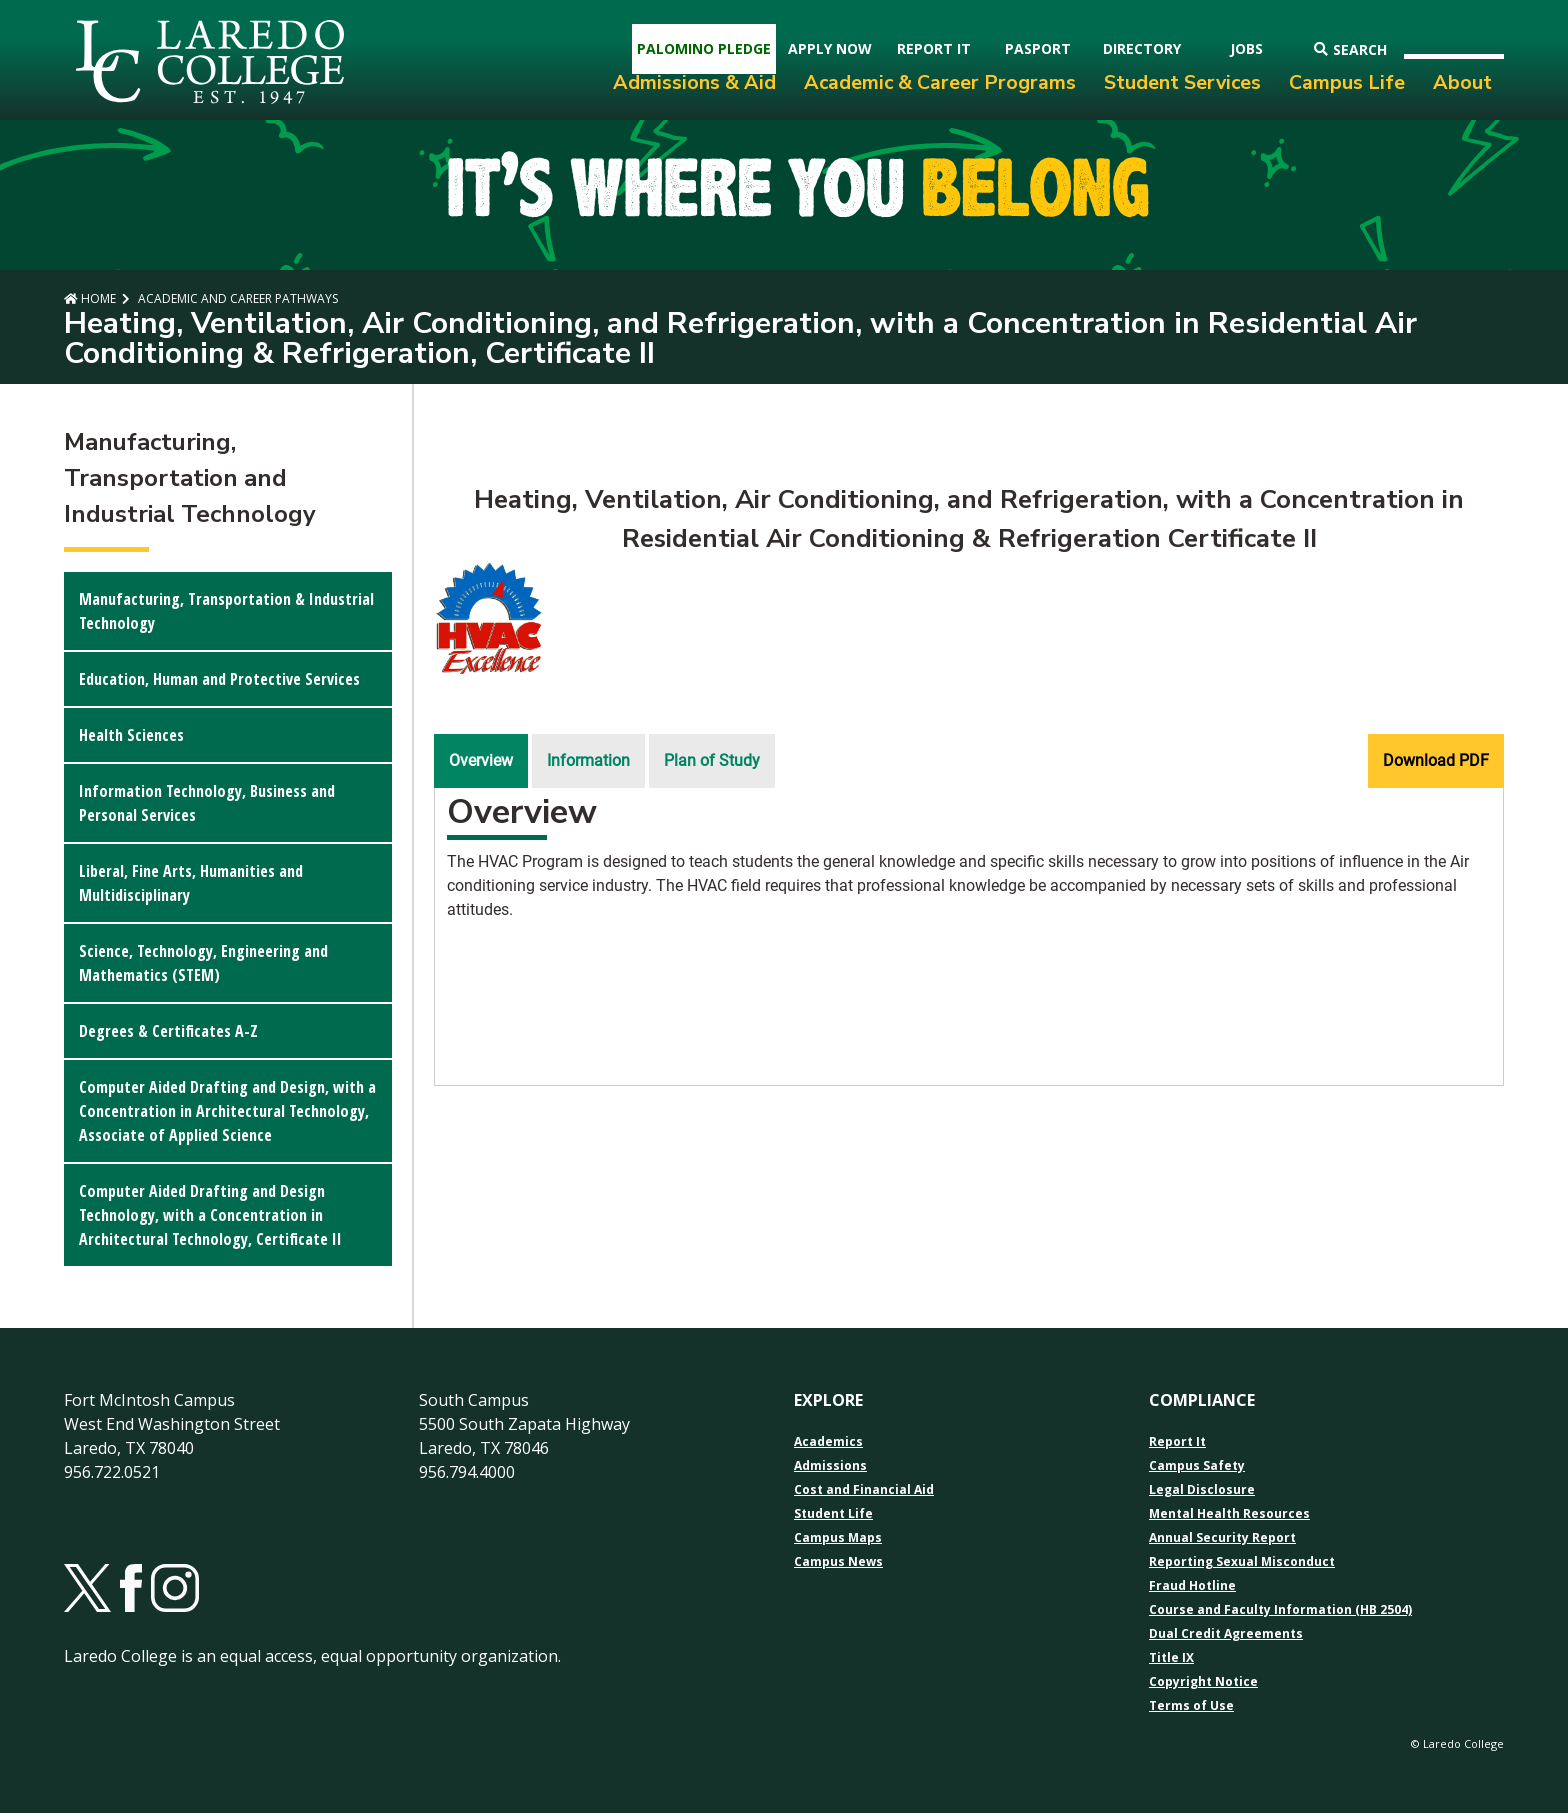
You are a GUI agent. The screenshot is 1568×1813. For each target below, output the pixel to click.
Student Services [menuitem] (1182, 82)
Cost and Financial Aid (864, 1490)
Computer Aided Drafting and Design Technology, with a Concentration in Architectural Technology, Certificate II (210, 1215)
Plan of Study (712, 760)
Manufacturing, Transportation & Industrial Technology (226, 611)
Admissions (830, 1466)
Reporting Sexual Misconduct (1242, 1562)
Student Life (833, 1514)
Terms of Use (1191, 1706)
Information (588, 760)
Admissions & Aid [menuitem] (694, 82)
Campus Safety (1197, 1466)
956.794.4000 (467, 1472)
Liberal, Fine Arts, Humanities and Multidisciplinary (191, 883)
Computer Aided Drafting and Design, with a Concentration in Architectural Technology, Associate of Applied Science (227, 1111)
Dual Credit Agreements (1226, 1634)
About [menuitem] (1462, 82)
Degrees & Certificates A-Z (168, 1031)
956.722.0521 (112, 1472)
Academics (828, 1442)
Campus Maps (838, 1538)
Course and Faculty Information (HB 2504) (1280, 1610)
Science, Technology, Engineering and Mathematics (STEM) (203, 963)
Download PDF (1436, 760)
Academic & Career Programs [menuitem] (940, 82)
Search (1350, 49)
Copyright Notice (1203, 1682)
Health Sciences (131, 735)
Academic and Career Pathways (236, 298)
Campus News (838, 1562)
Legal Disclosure (1202, 1490)
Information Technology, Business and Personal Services (207, 803)
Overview (481, 760)
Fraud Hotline (1192, 1586)
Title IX (1171, 1658)
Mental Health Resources (1229, 1514)
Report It (1177, 1442)
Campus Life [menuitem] (1347, 82)
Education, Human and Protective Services (219, 679)
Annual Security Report (1222, 1538)
